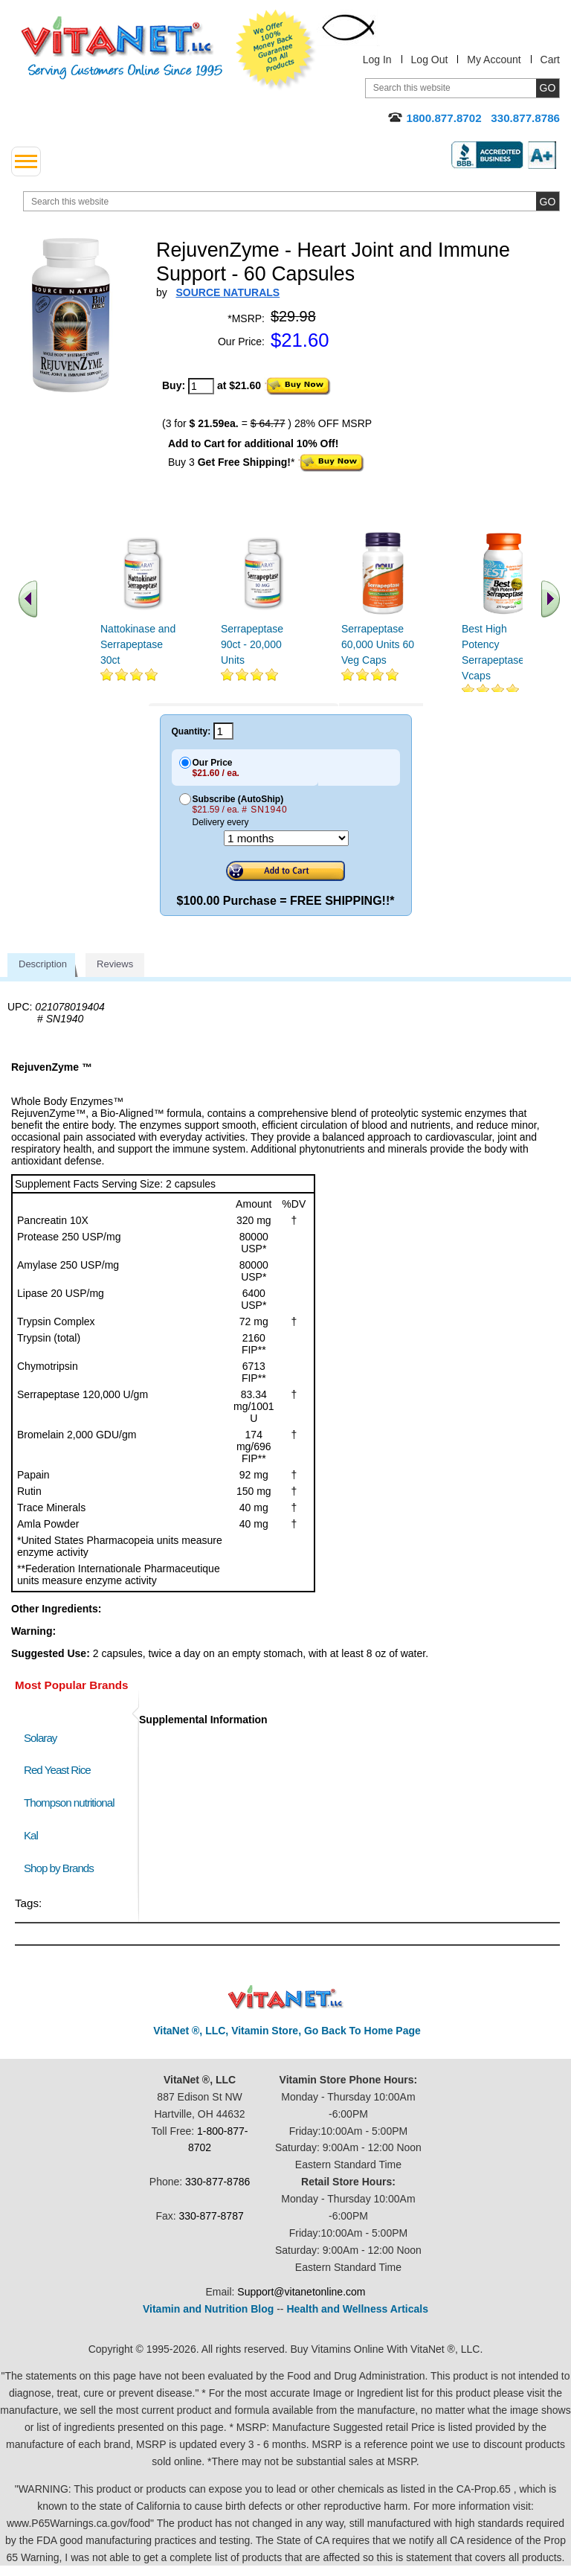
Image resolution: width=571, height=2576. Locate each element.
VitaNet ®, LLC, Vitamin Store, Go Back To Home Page (287, 2031)
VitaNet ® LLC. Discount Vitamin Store (285, 1997)
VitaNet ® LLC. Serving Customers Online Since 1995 (122, 48)
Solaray (40, 1737)
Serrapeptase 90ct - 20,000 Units (252, 644)
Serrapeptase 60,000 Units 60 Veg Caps (377, 644)
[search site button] (547, 201)
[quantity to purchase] (201, 386)
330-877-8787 (211, 2216)
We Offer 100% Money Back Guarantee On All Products (276, 50)
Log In (377, 59)
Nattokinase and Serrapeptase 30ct (137, 644)
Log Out (429, 59)
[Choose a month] (286, 838)
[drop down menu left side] (26, 161)
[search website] (291, 201)
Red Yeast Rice (57, 1769)
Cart (550, 59)
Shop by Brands (62, 1868)
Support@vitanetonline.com (301, 2292)
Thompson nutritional (69, 1802)
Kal (31, 1835)
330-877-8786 (217, 2182)
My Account (493, 59)
